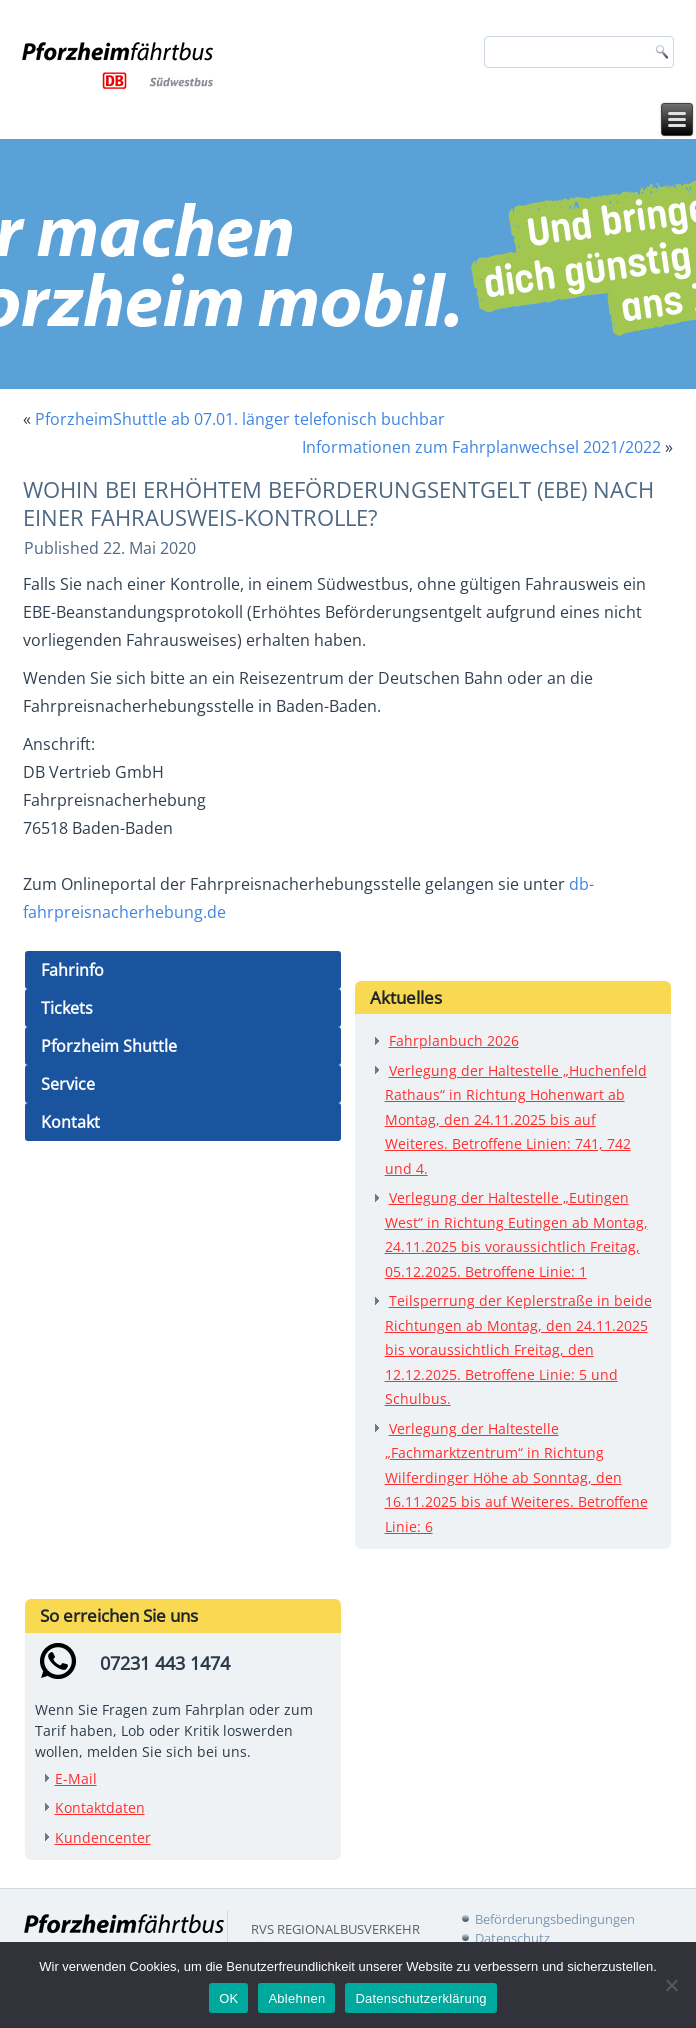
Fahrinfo (72, 970)
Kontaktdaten (100, 1807)
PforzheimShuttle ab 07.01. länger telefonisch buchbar (240, 419)
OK (228, 1998)
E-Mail (76, 1778)
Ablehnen (296, 1998)
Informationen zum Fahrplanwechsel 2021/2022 (481, 447)
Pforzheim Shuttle (109, 1046)
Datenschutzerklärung (420, 1998)
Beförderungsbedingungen (555, 1919)
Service (68, 1084)
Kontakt (70, 1122)
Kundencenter (103, 1837)
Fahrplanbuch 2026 (454, 1040)
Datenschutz (512, 1938)
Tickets (67, 1008)
